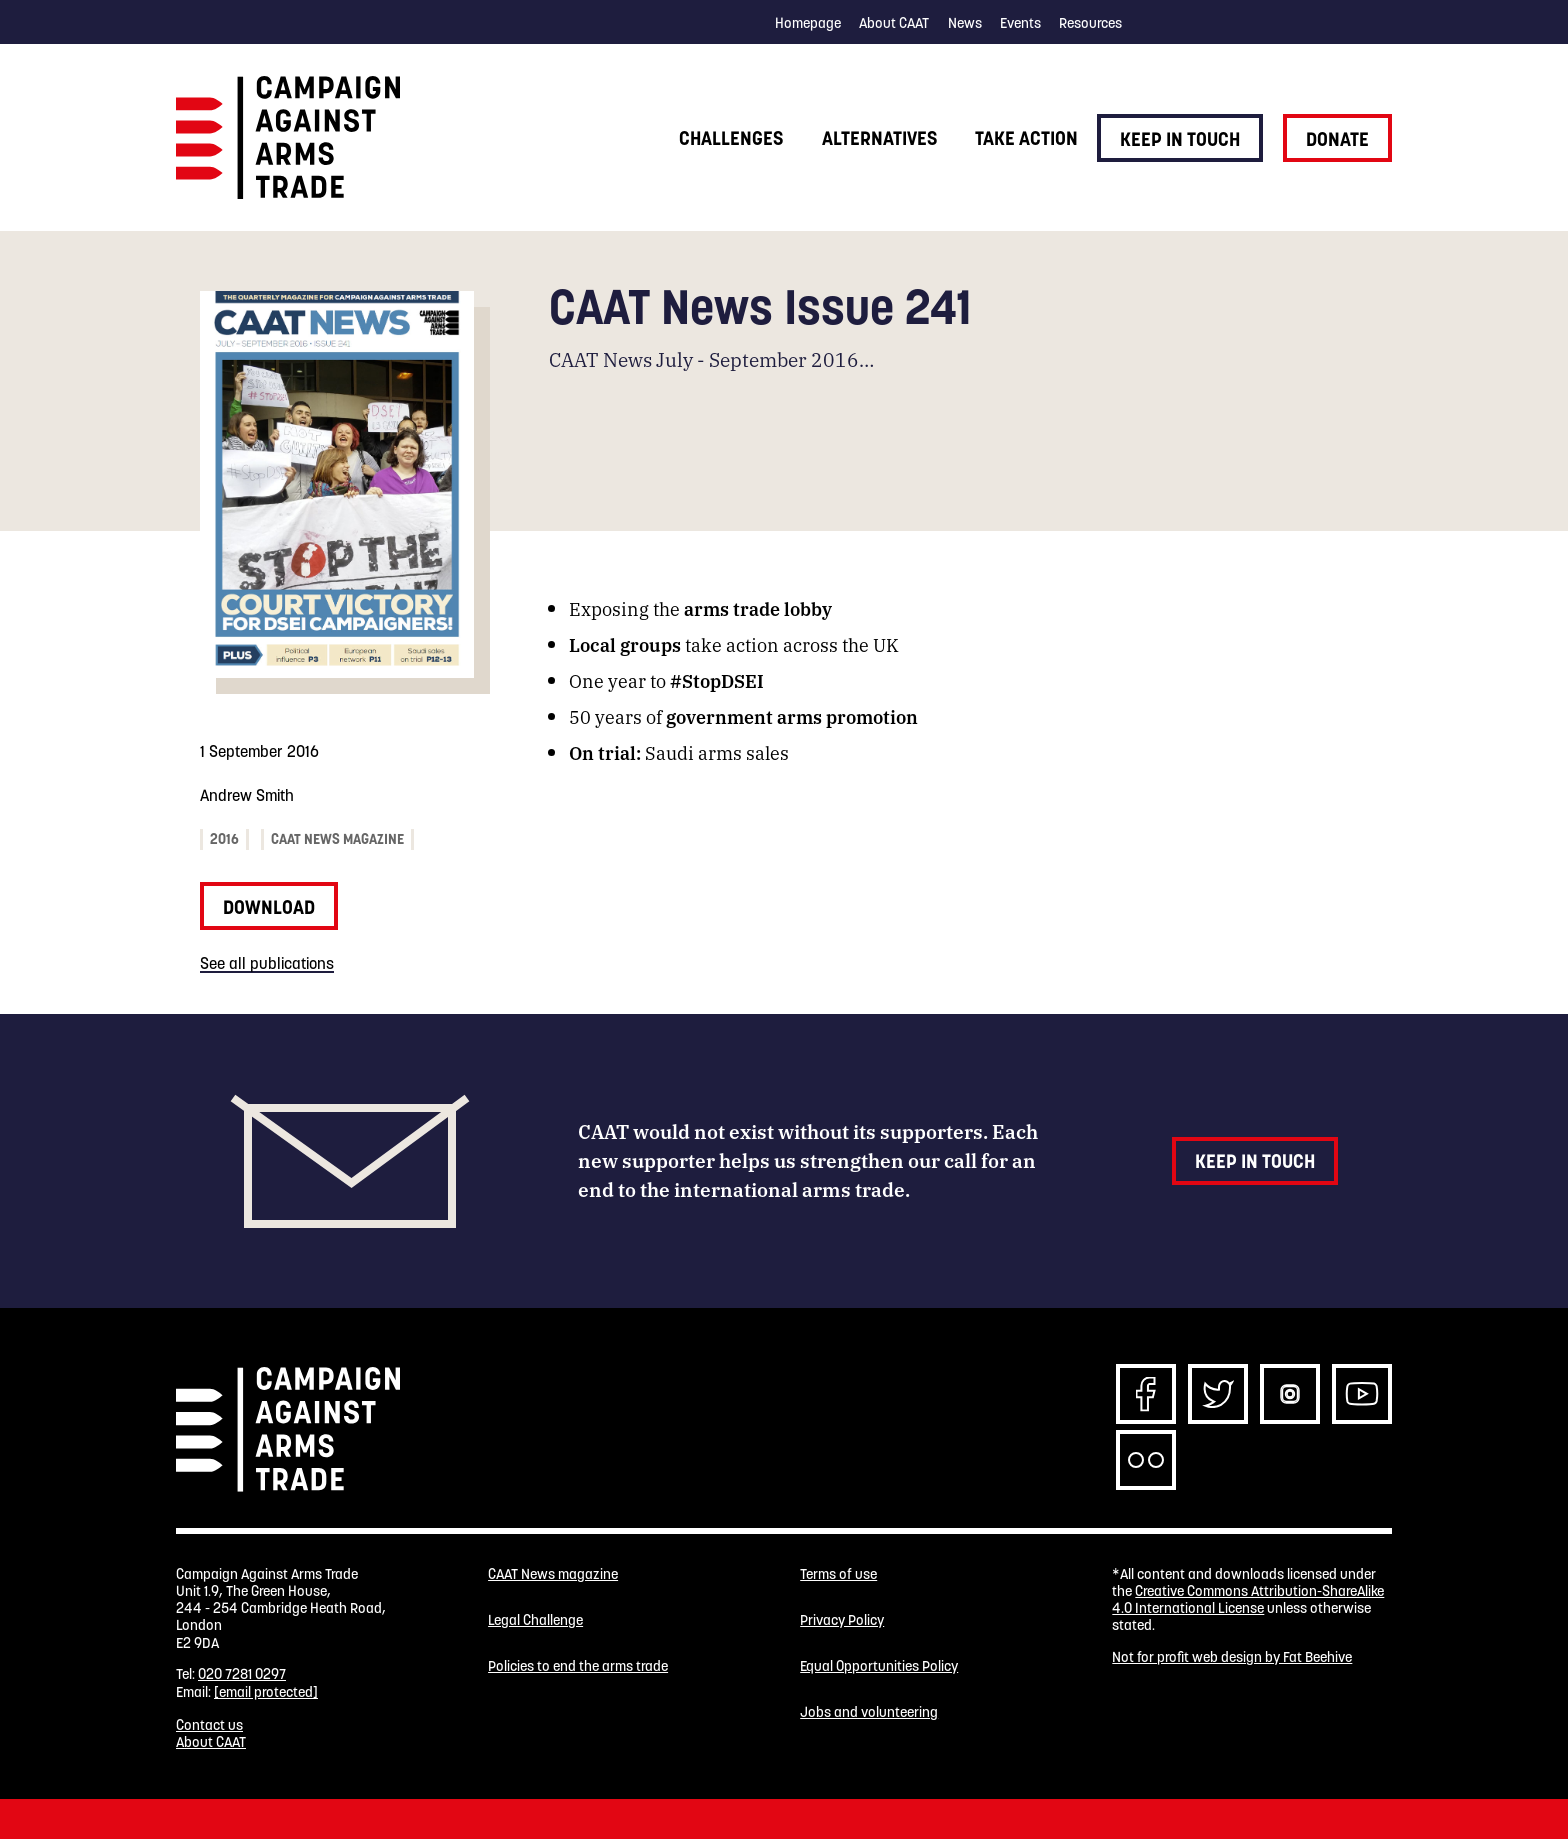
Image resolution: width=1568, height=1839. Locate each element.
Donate (1337, 139)
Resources (1090, 23)
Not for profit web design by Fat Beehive (1232, 1657)
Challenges (731, 138)
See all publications (267, 963)
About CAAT (894, 23)
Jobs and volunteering (869, 1712)
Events (1020, 23)
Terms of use (838, 1574)
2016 (224, 839)
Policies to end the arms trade (578, 1666)
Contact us (209, 1725)
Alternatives (879, 138)
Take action (1026, 138)
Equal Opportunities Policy (879, 1666)
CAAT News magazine (337, 839)
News (965, 23)
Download (269, 907)
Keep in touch (1180, 139)
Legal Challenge (535, 1620)
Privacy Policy (842, 1620)
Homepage (808, 23)
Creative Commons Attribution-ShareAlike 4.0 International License (1248, 1599)
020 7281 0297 (242, 1674)
